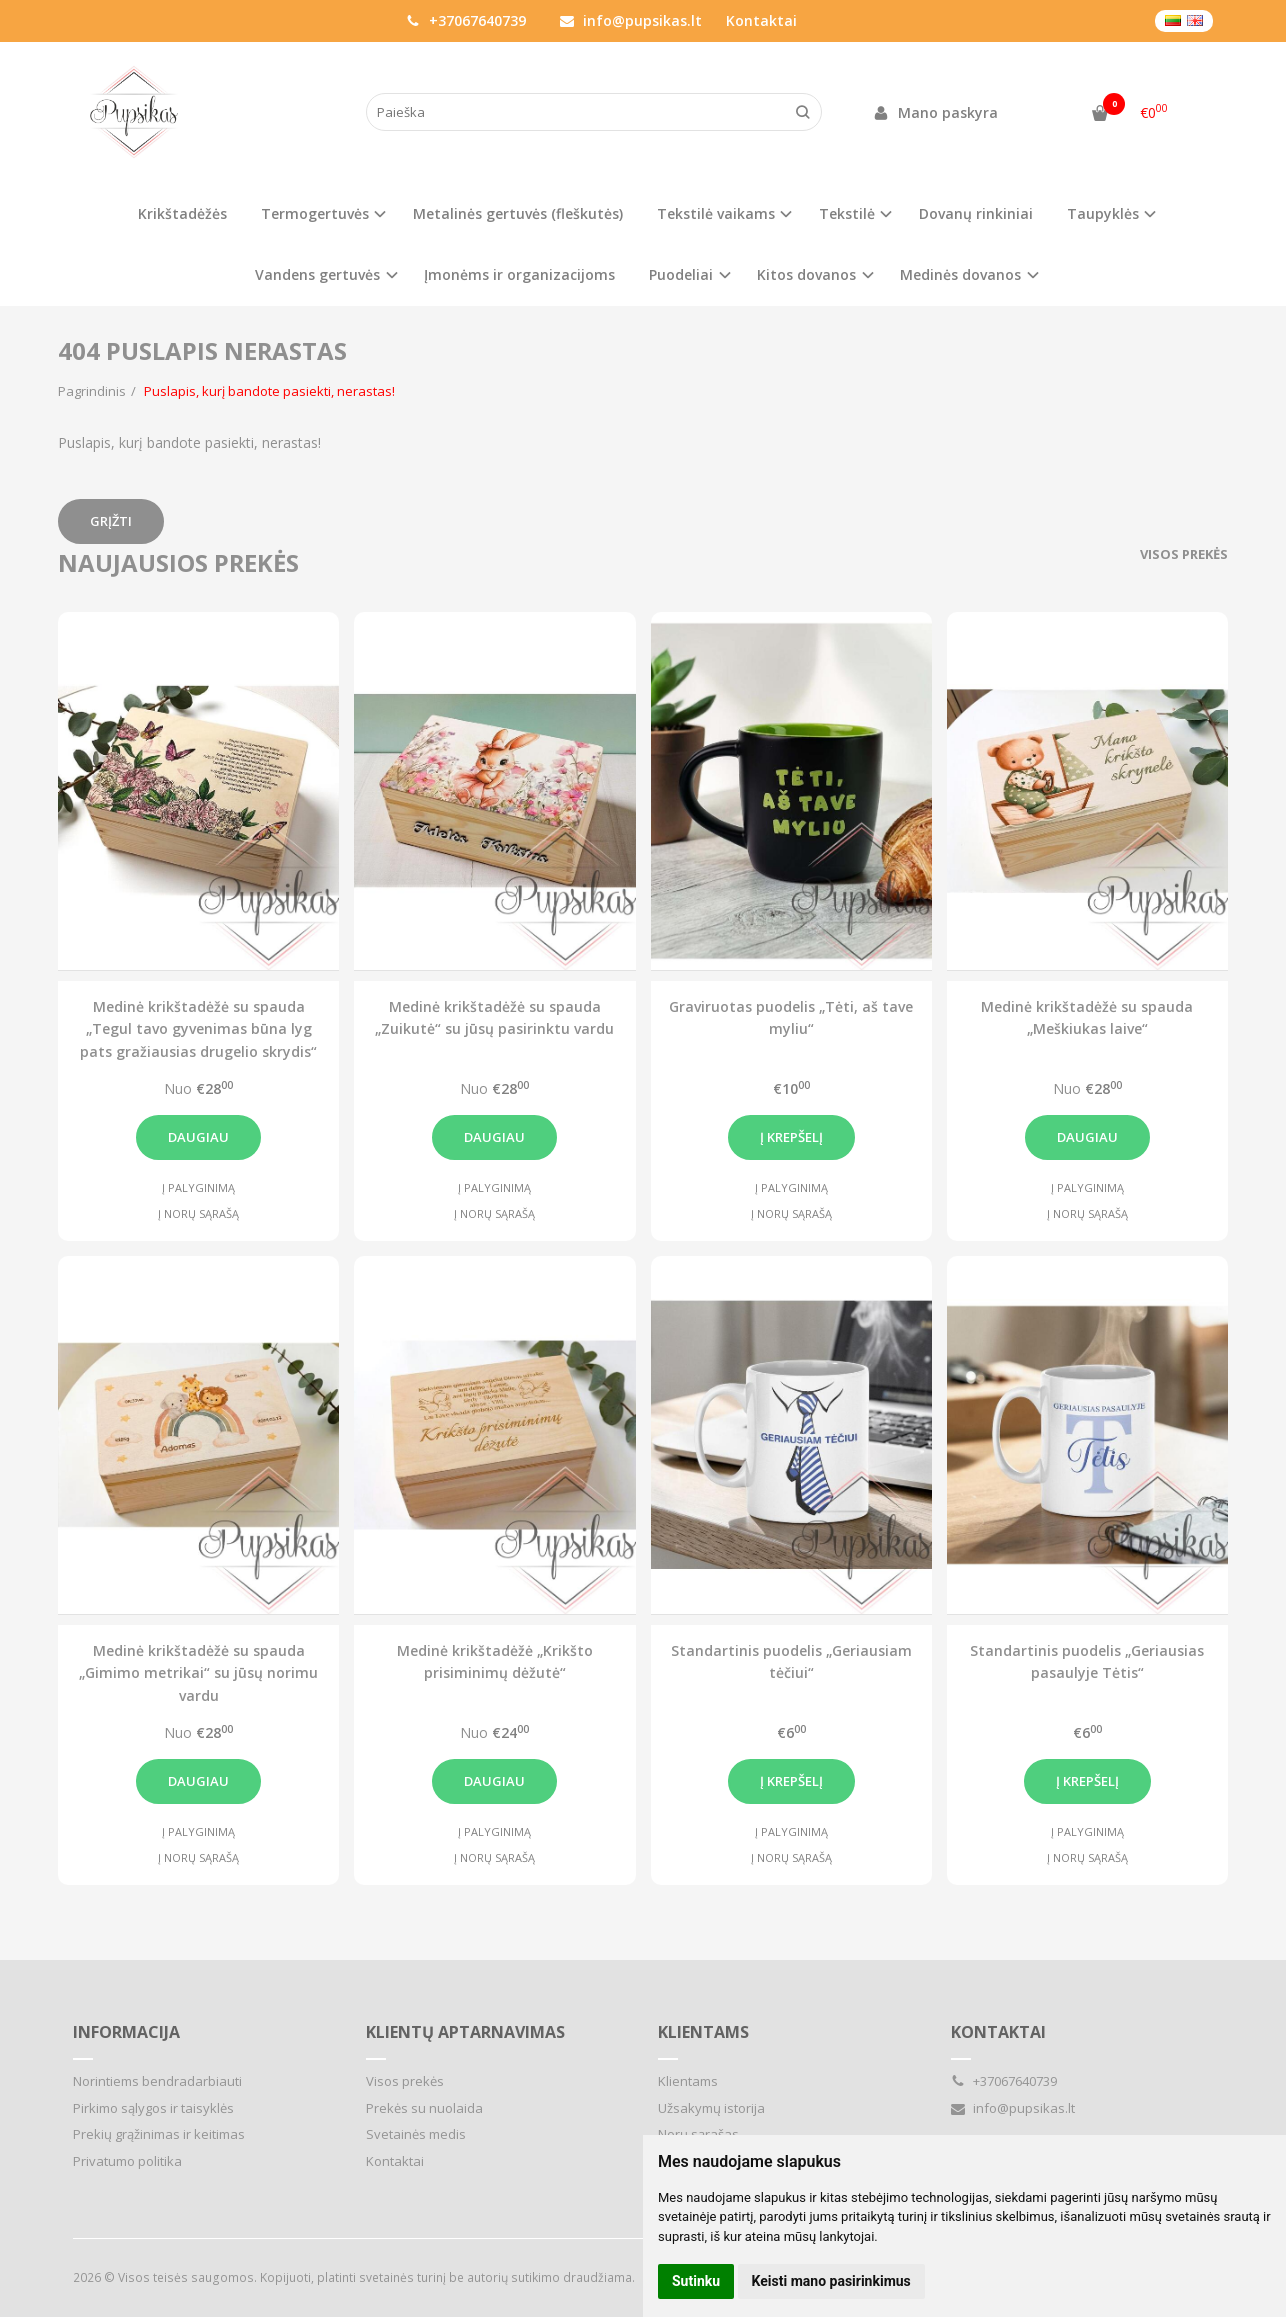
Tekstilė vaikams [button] (716, 213)
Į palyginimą (198, 1187)
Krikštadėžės (182, 213)
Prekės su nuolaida (424, 2108)
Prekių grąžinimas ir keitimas (159, 2134)
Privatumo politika (127, 2161)
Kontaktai (761, 20)
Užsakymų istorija (711, 2108)
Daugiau (198, 1137)
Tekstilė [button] (847, 213)
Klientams (703, 2032)
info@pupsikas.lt (631, 20)
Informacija (126, 2032)
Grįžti (111, 521)
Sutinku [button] (696, 2281)
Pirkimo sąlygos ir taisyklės (153, 2108)
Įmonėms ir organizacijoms (519, 274)
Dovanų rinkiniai (976, 213)
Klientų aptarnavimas (465, 2032)
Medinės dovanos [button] (960, 274)
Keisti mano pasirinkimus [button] (831, 2281)
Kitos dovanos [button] (806, 274)
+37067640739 (466, 20)
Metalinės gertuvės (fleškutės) (518, 213)
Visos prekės (1184, 554)
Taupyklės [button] (1103, 213)
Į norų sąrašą (198, 1213)
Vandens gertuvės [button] (317, 274)
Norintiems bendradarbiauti (157, 2081)
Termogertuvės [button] (315, 213)
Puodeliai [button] (681, 274)
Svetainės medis (416, 2134)
